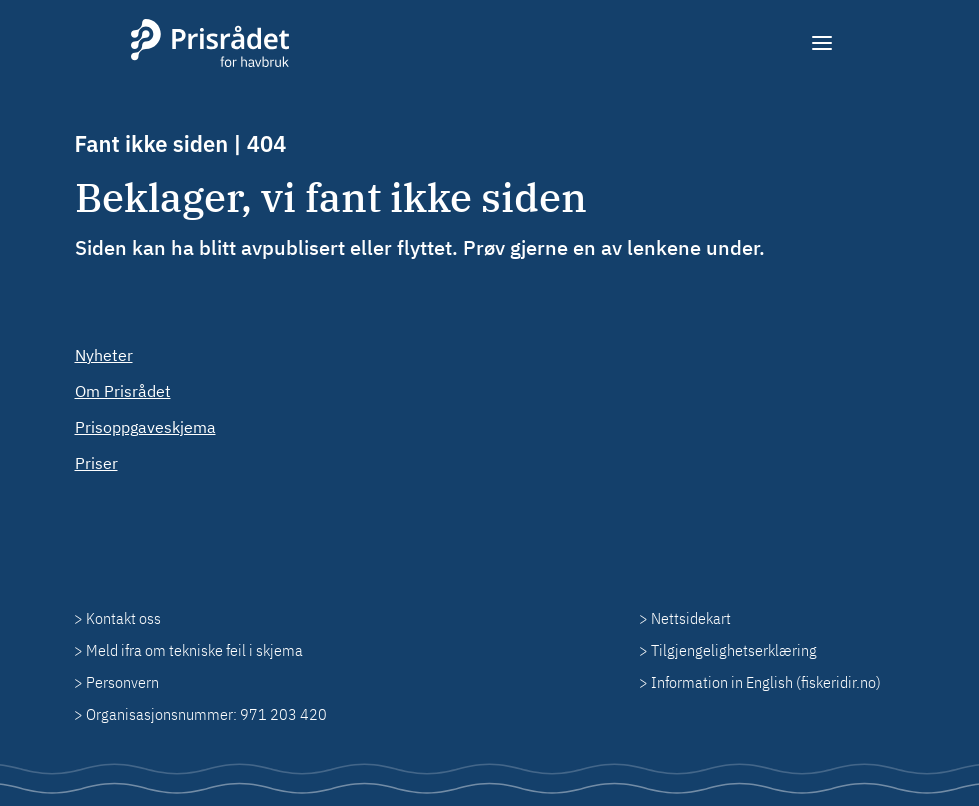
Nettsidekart (691, 618)
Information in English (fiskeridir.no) (766, 682)
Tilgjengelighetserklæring (734, 650)
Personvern (122, 682)
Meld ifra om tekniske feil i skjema (194, 650)
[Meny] (823, 43)
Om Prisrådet (123, 391)
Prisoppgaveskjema (145, 427)
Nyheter (104, 355)
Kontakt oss (123, 618)
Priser (96, 463)
